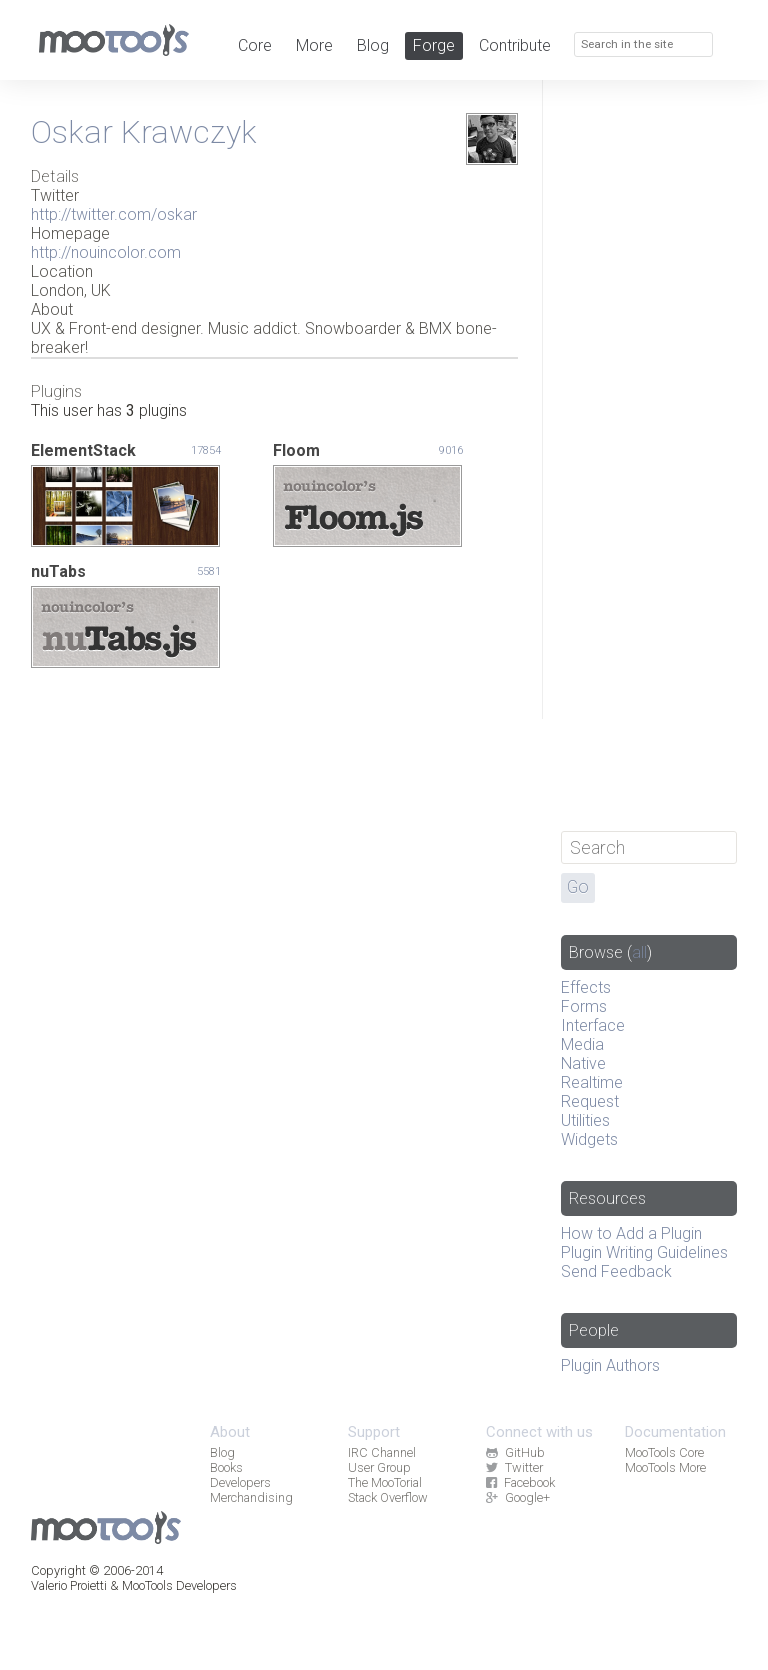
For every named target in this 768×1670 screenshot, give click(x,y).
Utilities (585, 1120)
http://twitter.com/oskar (114, 214)
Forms (584, 1006)
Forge (434, 45)
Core (255, 45)
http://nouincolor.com (106, 252)
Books (226, 1467)
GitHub (515, 1452)
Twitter (514, 1467)
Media (582, 1044)
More (314, 45)
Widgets (589, 1139)
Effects (586, 987)
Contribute (515, 45)
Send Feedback (616, 1271)
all (639, 952)
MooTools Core (664, 1452)
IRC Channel (382, 1452)
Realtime (592, 1082)
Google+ (517, 1497)
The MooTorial (385, 1482)
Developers (240, 1482)
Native (583, 1063)
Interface (593, 1025)
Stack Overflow (388, 1497)
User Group (379, 1467)
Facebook (520, 1482)
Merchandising (251, 1497)
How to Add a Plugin (631, 1233)
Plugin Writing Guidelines (644, 1252)
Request (590, 1101)
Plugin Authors (610, 1365)
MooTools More (665, 1467)
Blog (373, 45)
